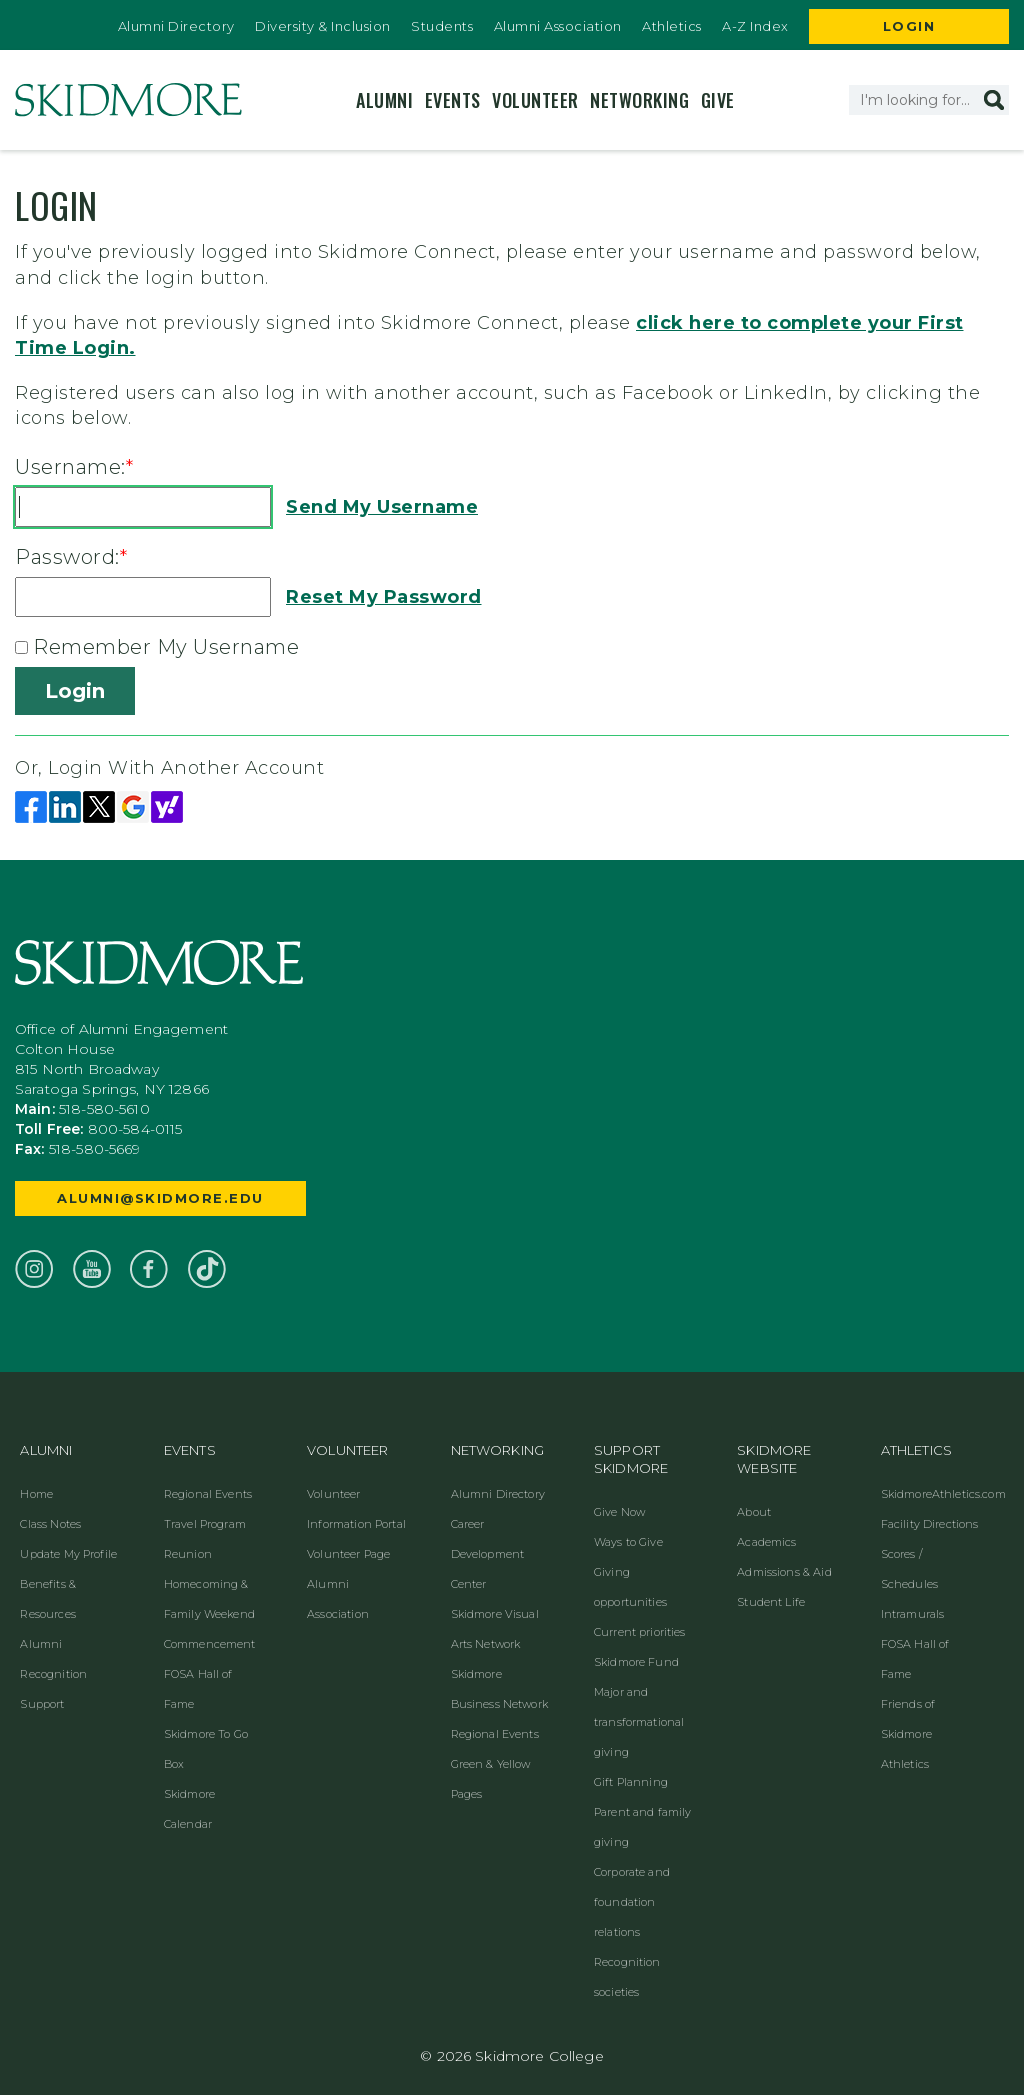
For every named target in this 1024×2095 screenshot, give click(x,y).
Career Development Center (488, 1554)
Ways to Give (628, 1542)
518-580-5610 (104, 1109)
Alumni (384, 100)
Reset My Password (384, 597)
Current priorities (640, 1632)
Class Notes (50, 1524)
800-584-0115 (135, 1129)
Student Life (771, 1602)
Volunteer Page (348, 1554)
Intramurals (913, 1614)
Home (36, 1494)
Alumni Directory (176, 26)
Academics (766, 1542)
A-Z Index (755, 26)
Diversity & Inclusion (323, 26)
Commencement (210, 1644)
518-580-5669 (95, 1149)
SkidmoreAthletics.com (943, 1494)
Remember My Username (166, 647)
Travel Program (205, 1524)
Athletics (672, 26)
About (754, 1512)
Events (453, 100)
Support (42, 1704)
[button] (994, 100)
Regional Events (208, 1494)
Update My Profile (68, 1554)
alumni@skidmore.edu (160, 1198)
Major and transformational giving (639, 1722)
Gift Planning (631, 1782)
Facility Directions (930, 1524)
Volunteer (535, 100)
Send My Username (382, 507)
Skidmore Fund (636, 1662)
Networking (639, 100)
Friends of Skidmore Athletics (908, 1734)
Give (718, 100)
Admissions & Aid (784, 1572)
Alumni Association (558, 26)
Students (442, 26)
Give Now (619, 1512)
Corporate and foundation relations (632, 1902)
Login (909, 26)
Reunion (188, 1554)
